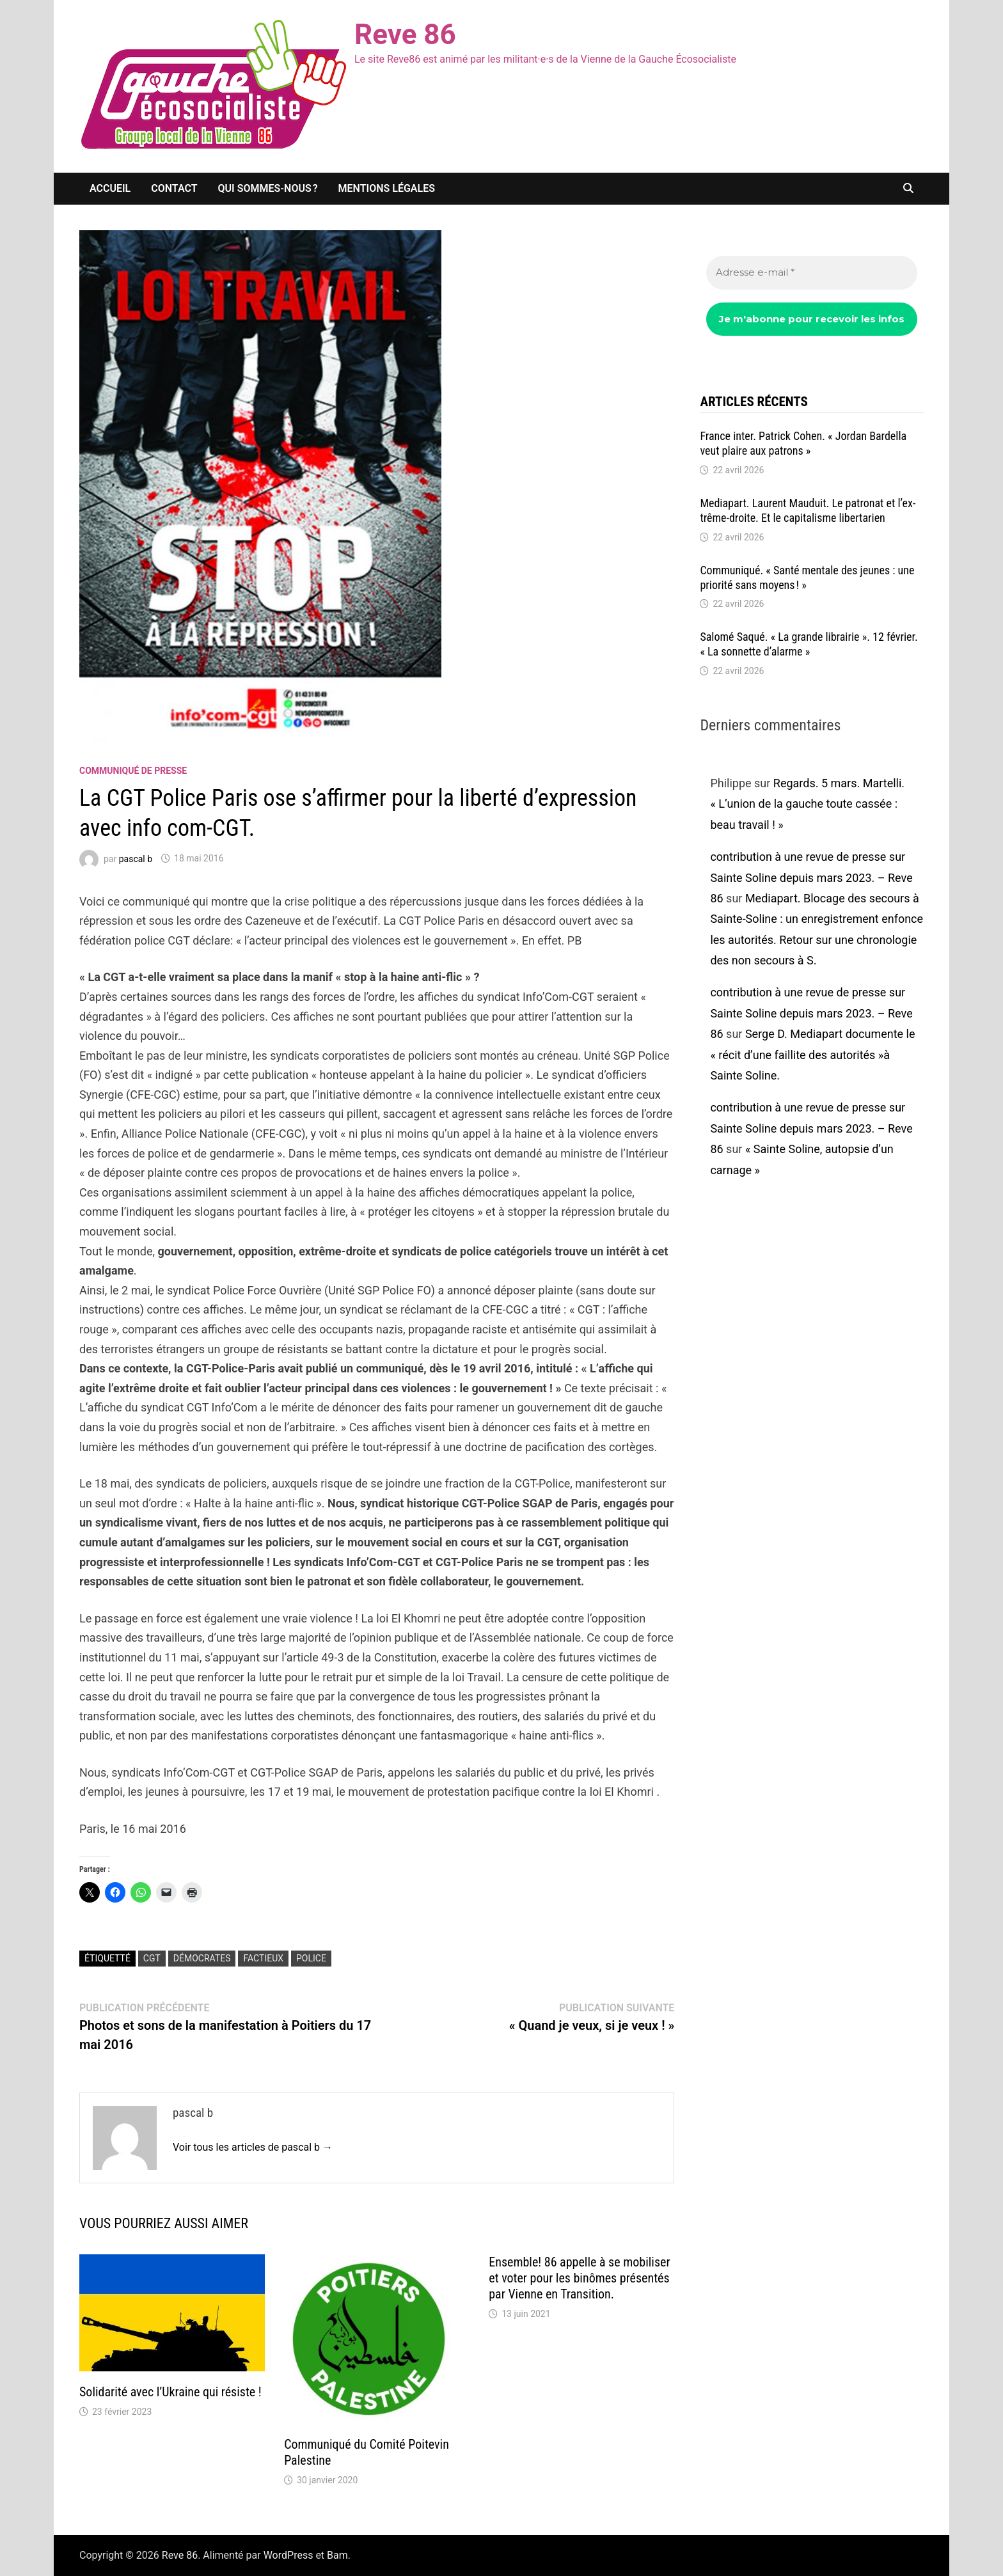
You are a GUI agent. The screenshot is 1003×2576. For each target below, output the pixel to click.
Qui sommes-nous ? (268, 188)
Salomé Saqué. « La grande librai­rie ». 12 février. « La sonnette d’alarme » (808, 644)
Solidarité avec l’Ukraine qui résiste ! (170, 2391)
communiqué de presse (133, 771)
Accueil (110, 188)
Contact (174, 188)
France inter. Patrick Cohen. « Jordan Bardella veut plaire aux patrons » (803, 443)
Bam (337, 2555)
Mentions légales (386, 188)
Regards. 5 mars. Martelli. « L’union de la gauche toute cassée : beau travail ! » (807, 803)
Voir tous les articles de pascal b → (253, 2147)
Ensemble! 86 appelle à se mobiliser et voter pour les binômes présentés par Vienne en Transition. (579, 2278)
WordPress (288, 2555)
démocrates (202, 1958)
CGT (152, 1958)
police (311, 1958)
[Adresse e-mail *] (811, 273)
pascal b (135, 858)
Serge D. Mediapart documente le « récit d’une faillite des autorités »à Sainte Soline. (812, 1054)
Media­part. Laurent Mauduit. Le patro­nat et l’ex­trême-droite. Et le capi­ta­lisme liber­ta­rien (807, 510)
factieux (263, 1958)
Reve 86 (405, 34)
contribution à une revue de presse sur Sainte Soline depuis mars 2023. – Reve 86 (811, 877)
